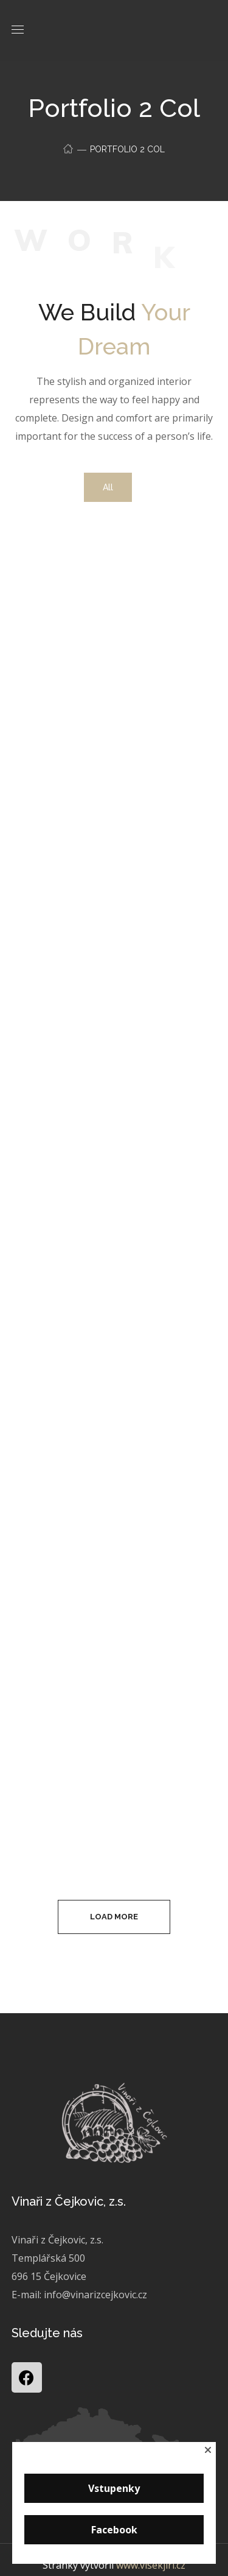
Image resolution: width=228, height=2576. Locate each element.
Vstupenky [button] (114, 2488)
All (108, 487)
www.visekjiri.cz (150, 2565)
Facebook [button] (114, 2529)
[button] (207, 2449)
